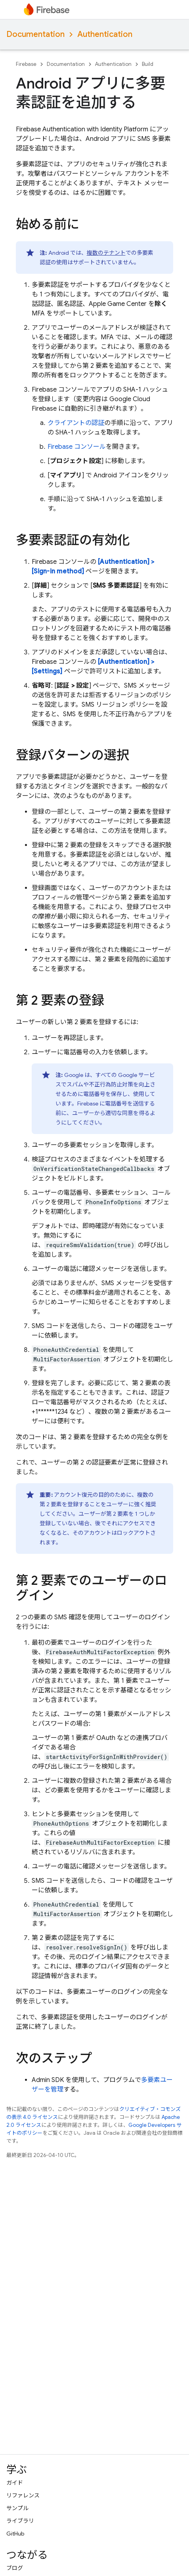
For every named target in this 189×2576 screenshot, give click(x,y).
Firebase (26, 64)
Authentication (104, 34)
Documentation (35, 34)
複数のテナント (106, 252)
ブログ (14, 2568)
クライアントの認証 (76, 423)
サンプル (17, 2508)
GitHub (15, 2533)
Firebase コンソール (77, 447)
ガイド (14, 2482)
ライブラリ (20, 2520)
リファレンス (23, 2495)
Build (147, 64)
